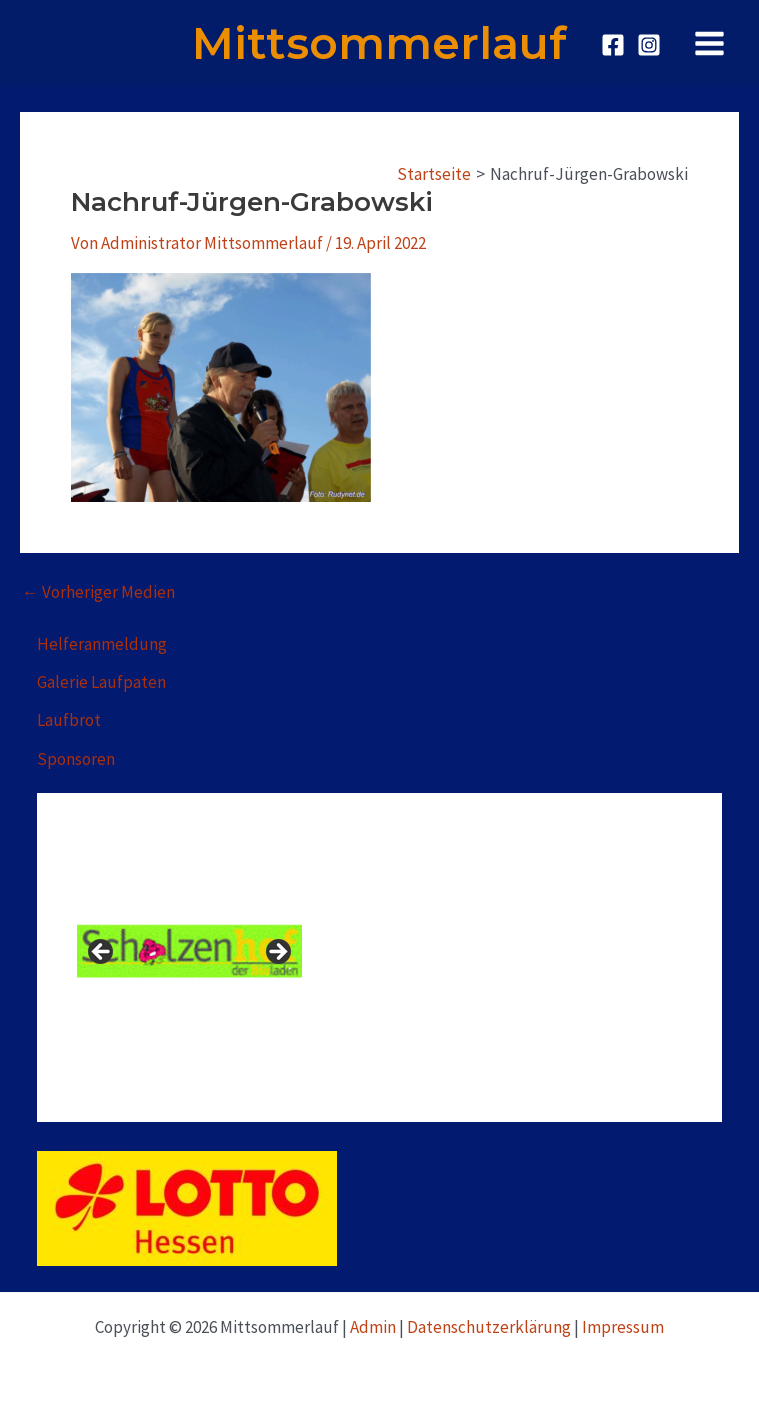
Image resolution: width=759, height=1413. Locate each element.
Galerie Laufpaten (101, 682)
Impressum (623, 1327)
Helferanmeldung (102, 644)
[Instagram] (649, 45)
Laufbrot (69, 720)
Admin (373, 1327)
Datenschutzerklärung (489, 1327)
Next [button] (277, 953)
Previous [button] (102, 953)
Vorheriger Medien (98, 592)
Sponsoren (76, 759)
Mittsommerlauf (379, 43)
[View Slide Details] (189, 951)
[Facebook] (613, 45)
